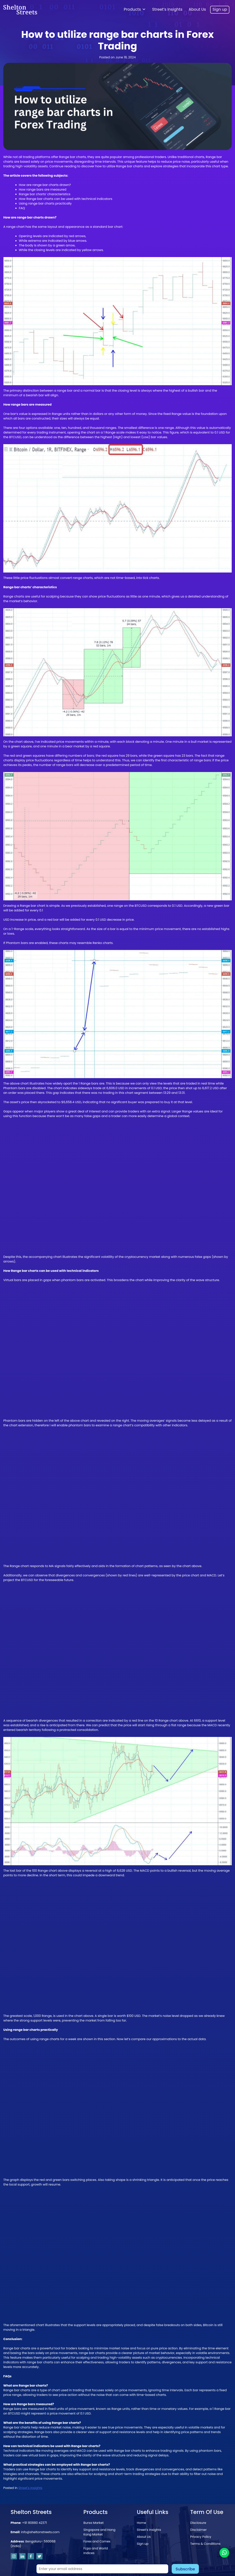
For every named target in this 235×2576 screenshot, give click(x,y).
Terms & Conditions (205, 2543)
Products (135, 9)
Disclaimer (198, 2530)
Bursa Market (94, 2523)
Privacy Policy (200, 2537)
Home (141, 2523)
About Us (197, 9)
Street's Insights (30, 2488)
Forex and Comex (97, 2541)
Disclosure (198, 2523)
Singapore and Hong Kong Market (100, 2532)
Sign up (219, 9)
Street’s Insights (167, 9)
